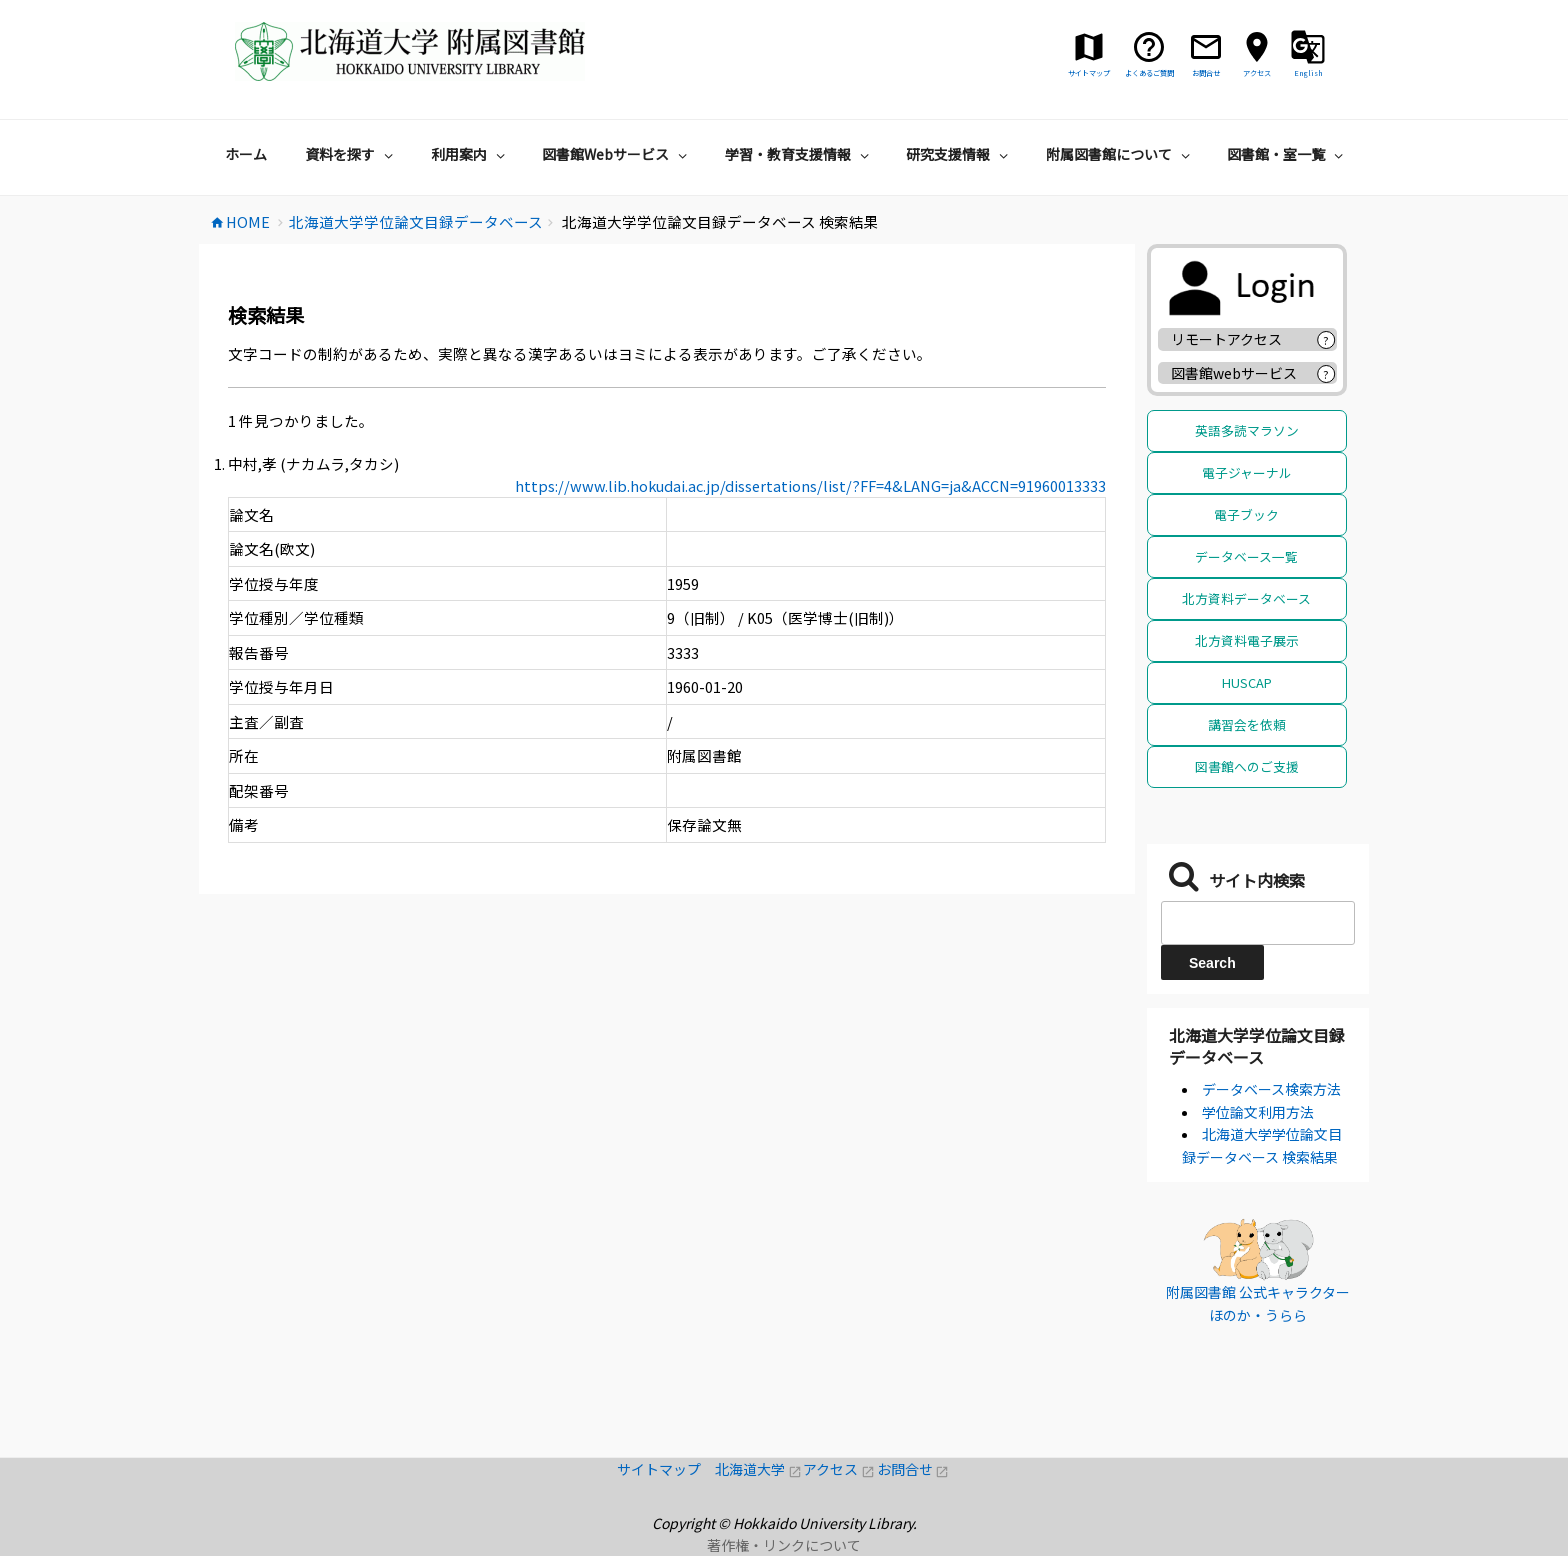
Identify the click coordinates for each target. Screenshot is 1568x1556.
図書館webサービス (1234, 373)
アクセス (839, 1469)
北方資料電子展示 (1247, 640)
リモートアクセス (1226, 339)
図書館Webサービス (617, 154)
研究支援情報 (959, 154)
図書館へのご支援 (1247, 766)
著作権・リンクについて (784, 1545)
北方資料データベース (1246, 598)
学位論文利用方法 (1258, 1112)
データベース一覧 (1246, 556)
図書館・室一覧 (1287, 154)
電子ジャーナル (1247, 472)
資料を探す (351, 154)
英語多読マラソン (1247, 430)
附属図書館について (1120, 154)
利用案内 (470, 154)
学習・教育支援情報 (799, 154)
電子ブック (1246, 514)
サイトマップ (666, 1469)
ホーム (246, 154)
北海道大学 (759, 1469)
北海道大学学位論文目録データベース (1257, 1046)
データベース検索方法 (1271, 1089)
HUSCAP (1247, 682)
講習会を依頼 (1247, 724)
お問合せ (913, 1469)
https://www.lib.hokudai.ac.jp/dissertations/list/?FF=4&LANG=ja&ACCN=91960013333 (810, 485)
